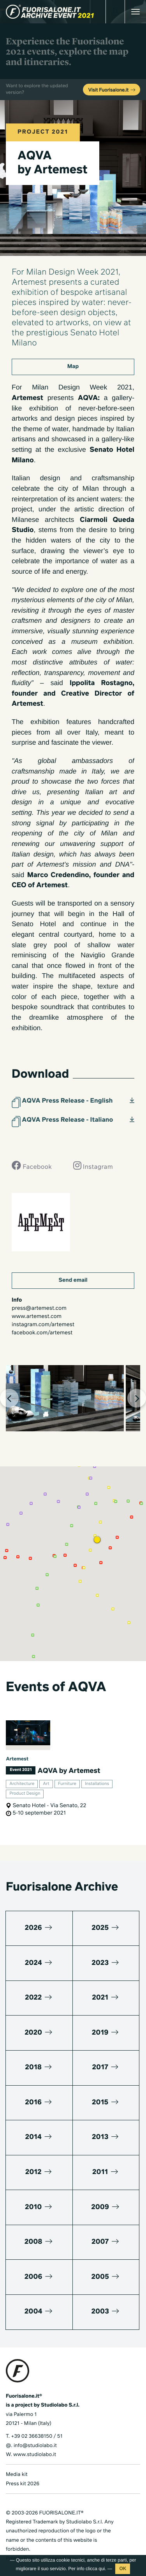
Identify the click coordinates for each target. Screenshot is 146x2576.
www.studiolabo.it (34, 2454)
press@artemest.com (39, 1308)
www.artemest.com (37, 1317)
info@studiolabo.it (35, 2445)
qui (102, 2568)
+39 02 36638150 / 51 (36, 2436)
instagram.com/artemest (43, 1325)
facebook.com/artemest (42, 1333)
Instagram (93, 1165)
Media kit (17, 2474)
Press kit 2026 (22, 2483)
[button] (97, 1539)
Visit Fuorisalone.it (112, 90)
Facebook (32, 1165)
